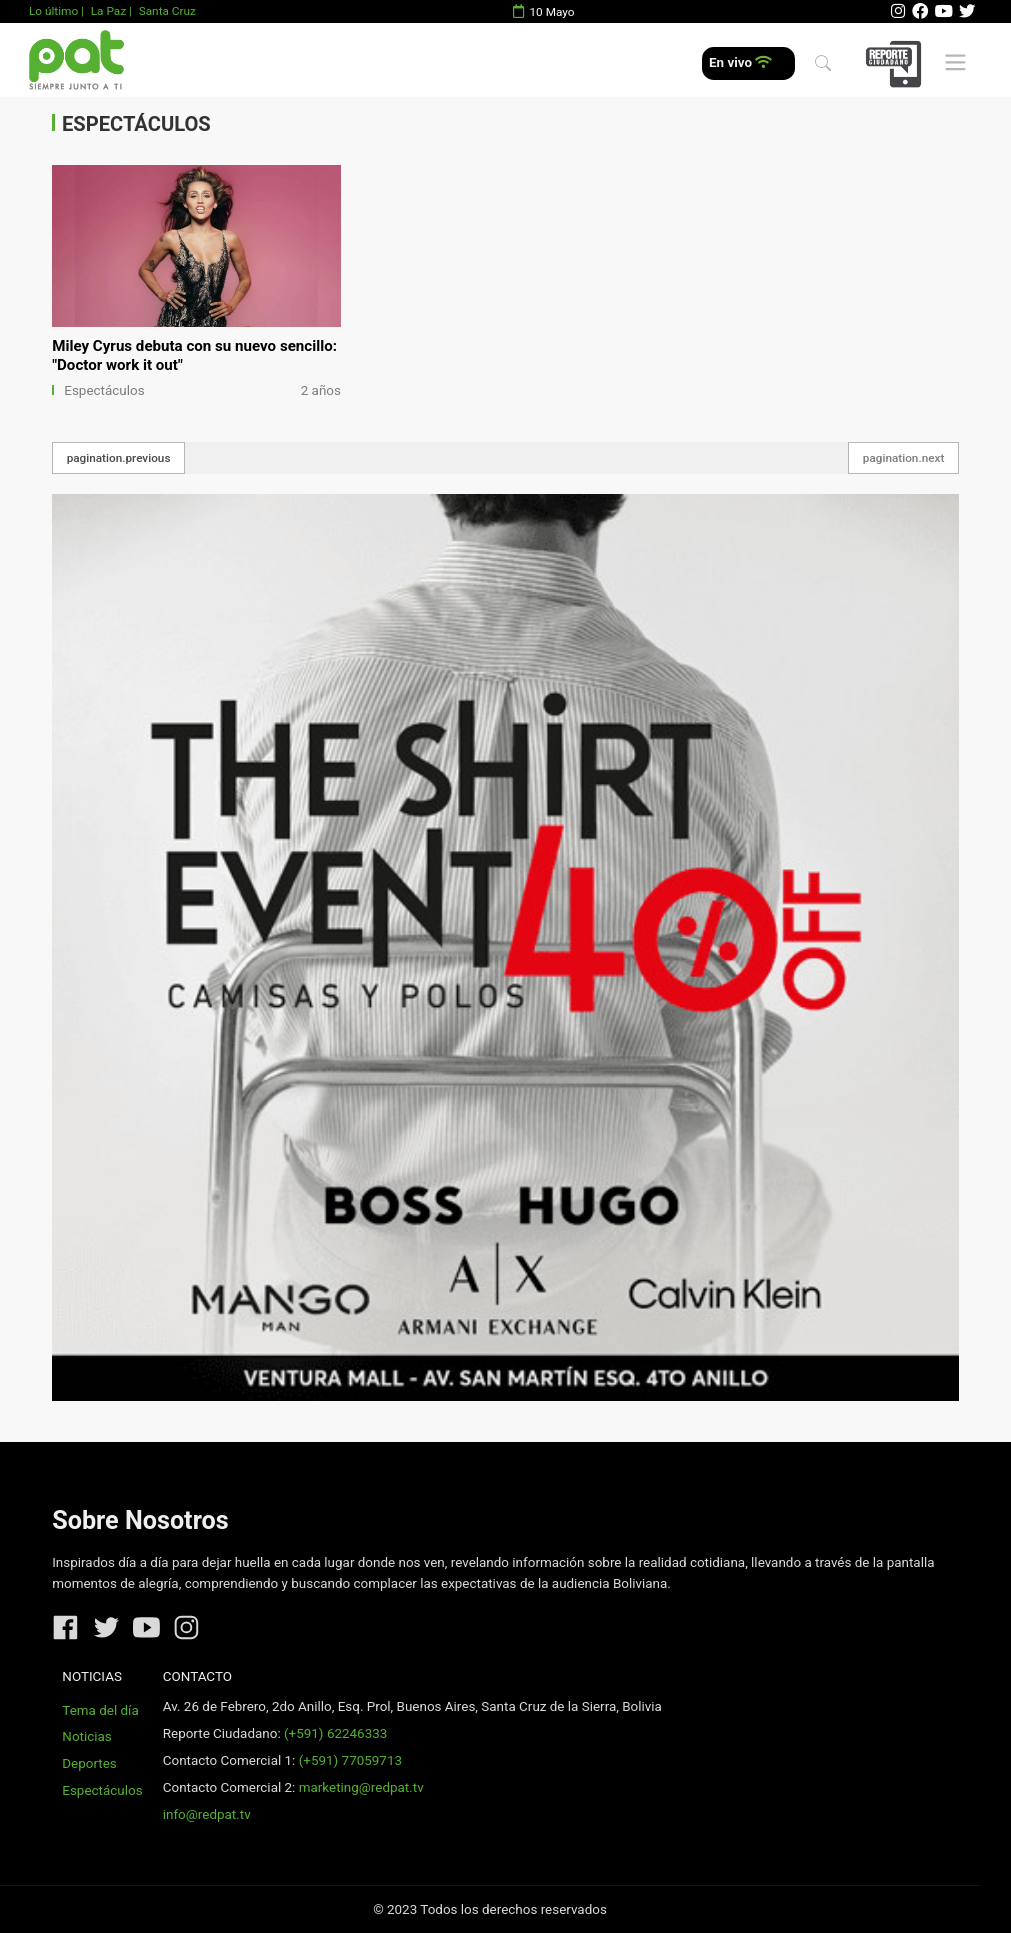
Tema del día (100, 1710)
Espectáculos (104, 390)
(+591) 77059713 (350, 1760)
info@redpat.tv (207, 1814)
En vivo (740, 62)
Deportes (89, 1763)
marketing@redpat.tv (361, 1787)
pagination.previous (119, 458)
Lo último (53, 11)
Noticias (86, 1736)
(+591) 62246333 (335, 1733)
